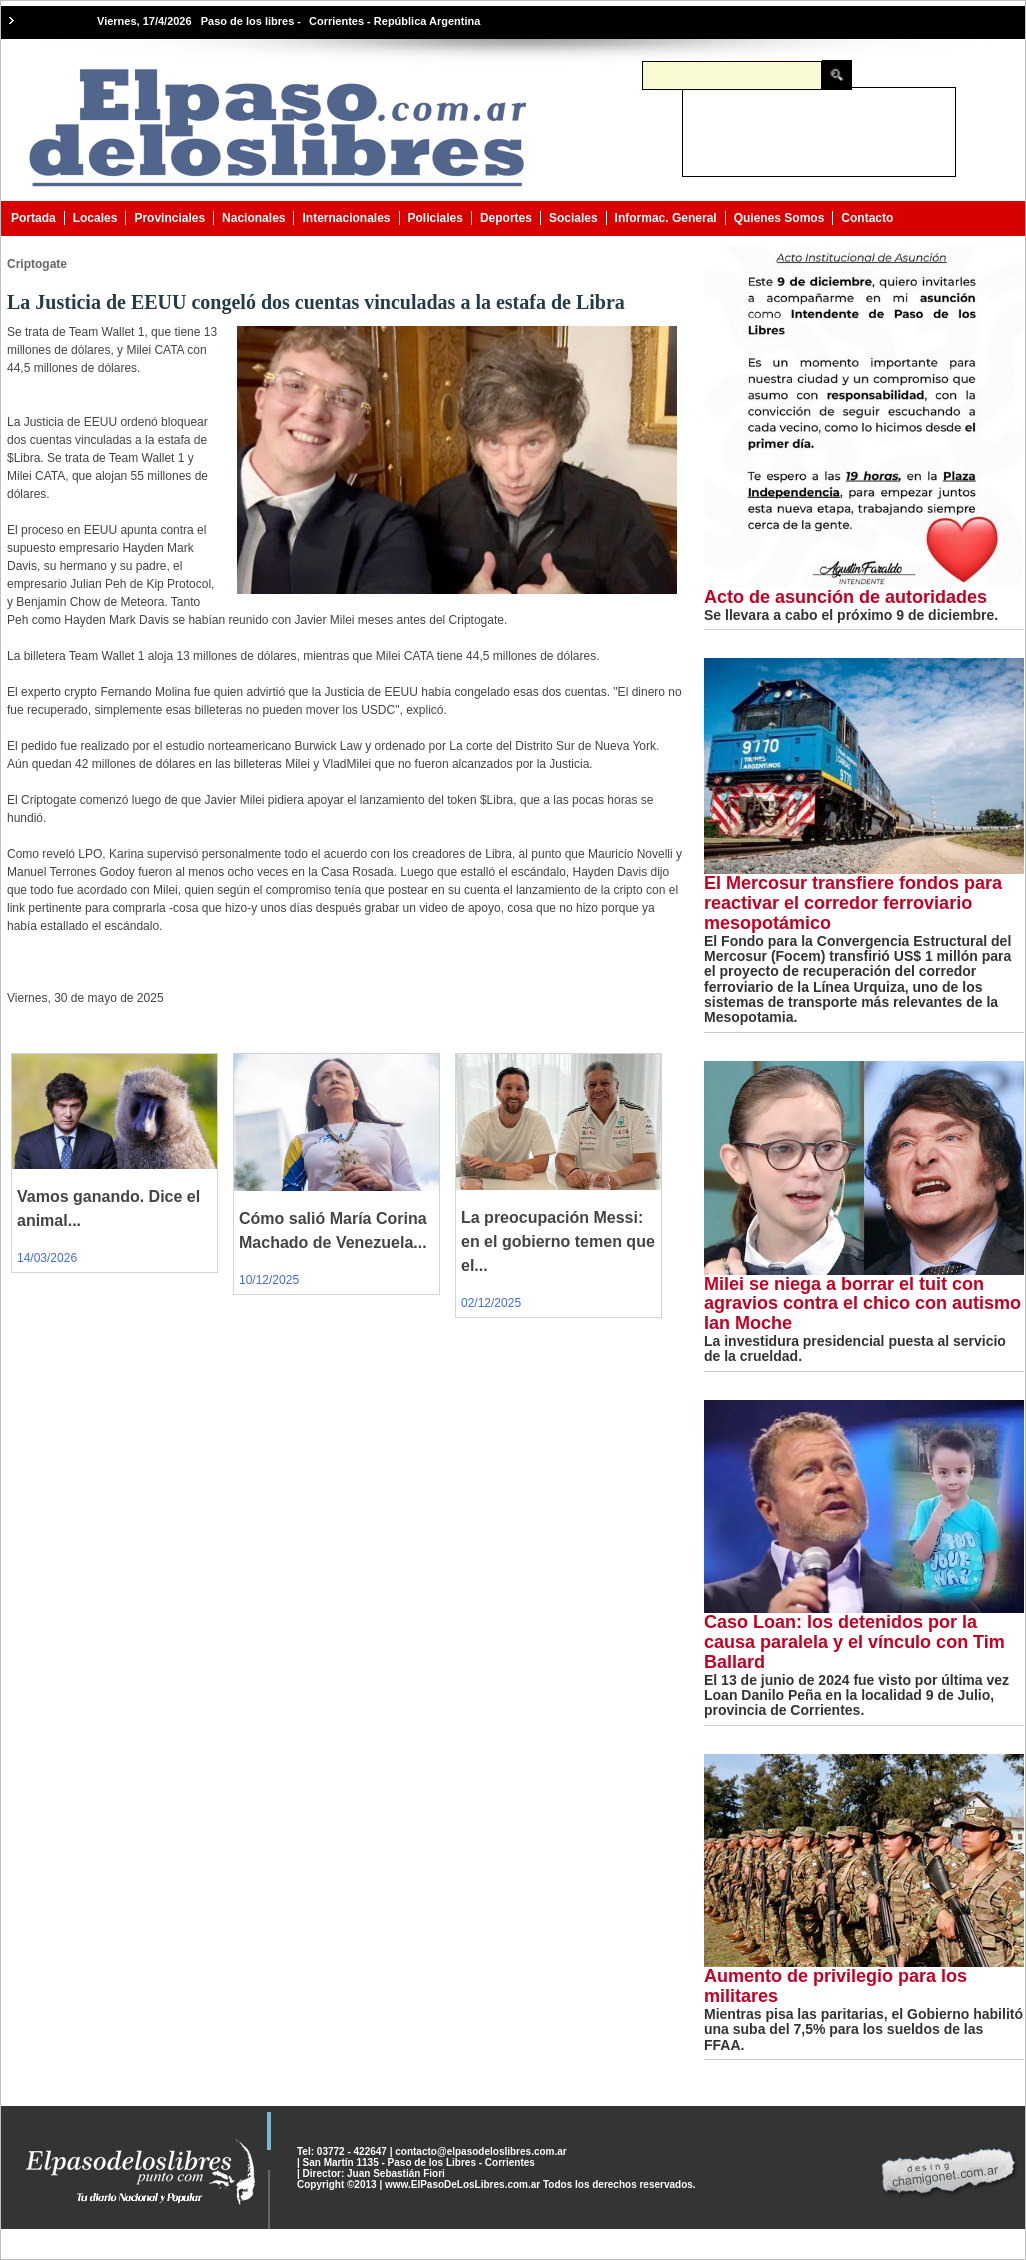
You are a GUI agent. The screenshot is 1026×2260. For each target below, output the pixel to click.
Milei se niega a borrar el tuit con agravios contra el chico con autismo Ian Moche (862, 1304)
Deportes (506, 218)
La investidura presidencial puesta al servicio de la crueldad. (855, 1348)
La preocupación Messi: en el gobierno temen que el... (558, 1241)
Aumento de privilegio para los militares (835, 1986)
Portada (33, 218)
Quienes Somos (779, 218)
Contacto (867, 218)
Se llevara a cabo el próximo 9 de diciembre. (851, 615)
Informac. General (666, 218)
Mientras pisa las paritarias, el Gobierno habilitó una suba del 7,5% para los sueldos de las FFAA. (863, 2029)
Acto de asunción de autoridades (845, 597)
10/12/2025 (269, 1280)
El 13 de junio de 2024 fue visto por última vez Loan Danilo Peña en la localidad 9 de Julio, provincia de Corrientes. (856, 1695)
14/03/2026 (47, 1258)
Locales (95, 218)
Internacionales (346, 218)
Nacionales (253, 218)
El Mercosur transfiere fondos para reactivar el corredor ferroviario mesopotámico (853, 903)
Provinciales (169, 218)
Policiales (435, 218)
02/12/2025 (491, 1303)
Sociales (573, 218)
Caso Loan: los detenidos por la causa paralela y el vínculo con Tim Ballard (854, 1642)
